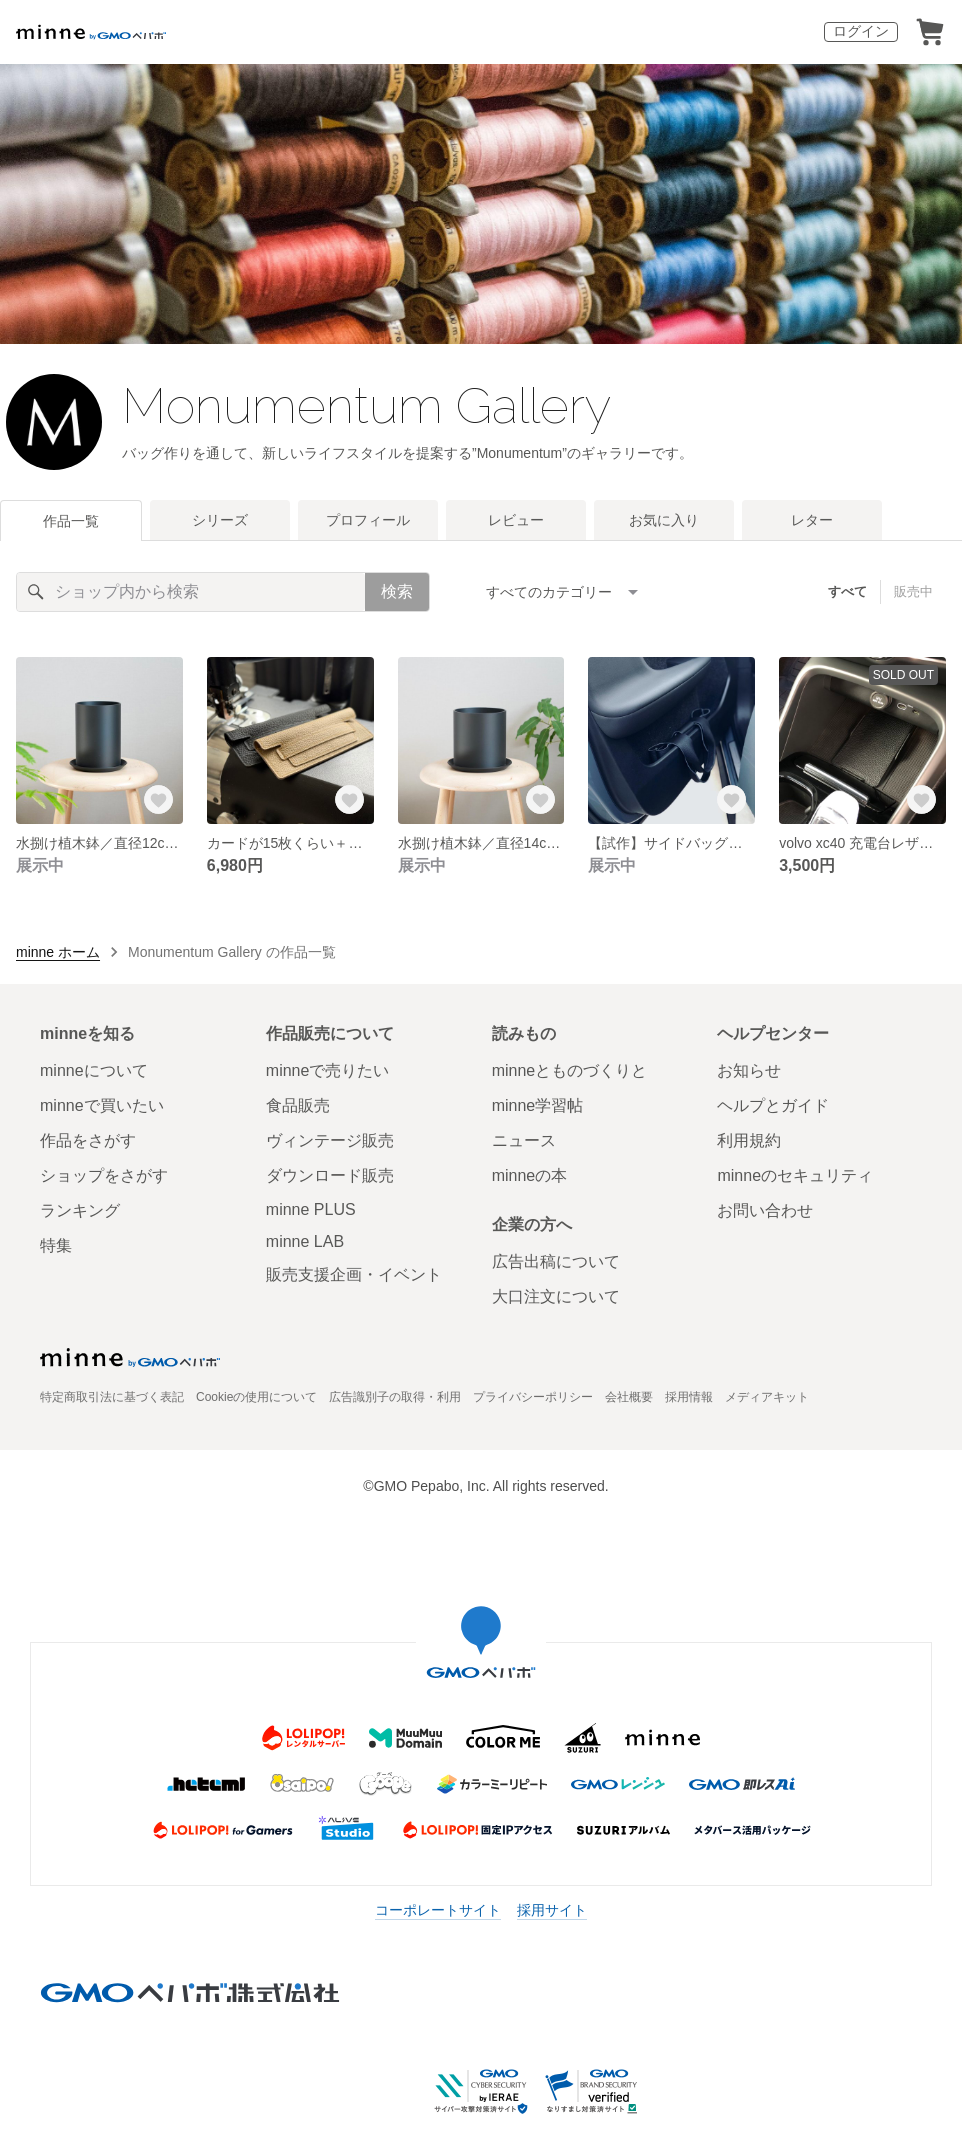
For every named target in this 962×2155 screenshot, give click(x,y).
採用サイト (552, 1910)
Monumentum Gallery (367, 405)
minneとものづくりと (570, 1070)
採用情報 (689, 1397)
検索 (397, 591)
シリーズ (220, 520)
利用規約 (749, 1140)
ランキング (80, 1210)
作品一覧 (71, 521)
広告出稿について (556, 1261)
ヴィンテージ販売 (330, 1140)
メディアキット (767, 1397)
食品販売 (298, 1105)
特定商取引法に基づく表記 (112, 1397)
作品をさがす (88, 1140)
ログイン (861, 31)
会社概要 (629, 1397)
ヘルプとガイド (773, 1105)
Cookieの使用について (256, 1397)
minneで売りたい (328, 1070)
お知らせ (749, 1070)
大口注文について (556, 1296)
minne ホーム (58, 952)
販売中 (913, 591)
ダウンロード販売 (330, 1175)
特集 (56, 1245)
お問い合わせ (765, 1210)
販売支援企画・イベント (354, 1274)
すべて (847, 591)
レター (812, 520)
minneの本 (530, 1175)
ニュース (524, 1140)
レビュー (516, 520)
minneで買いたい (102, 1105)
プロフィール (368, 520)
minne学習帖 (538, 1105)
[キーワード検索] (191, 592)
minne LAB (305, 1241)
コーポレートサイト (438, 1910)
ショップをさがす (104, 1175)
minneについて (94, 1070)
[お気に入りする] (159, 800)
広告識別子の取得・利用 (395, 1397)
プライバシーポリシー (533, 1397)
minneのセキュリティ (795, 1175)
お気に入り (664, 520)
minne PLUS (311, 1209)
